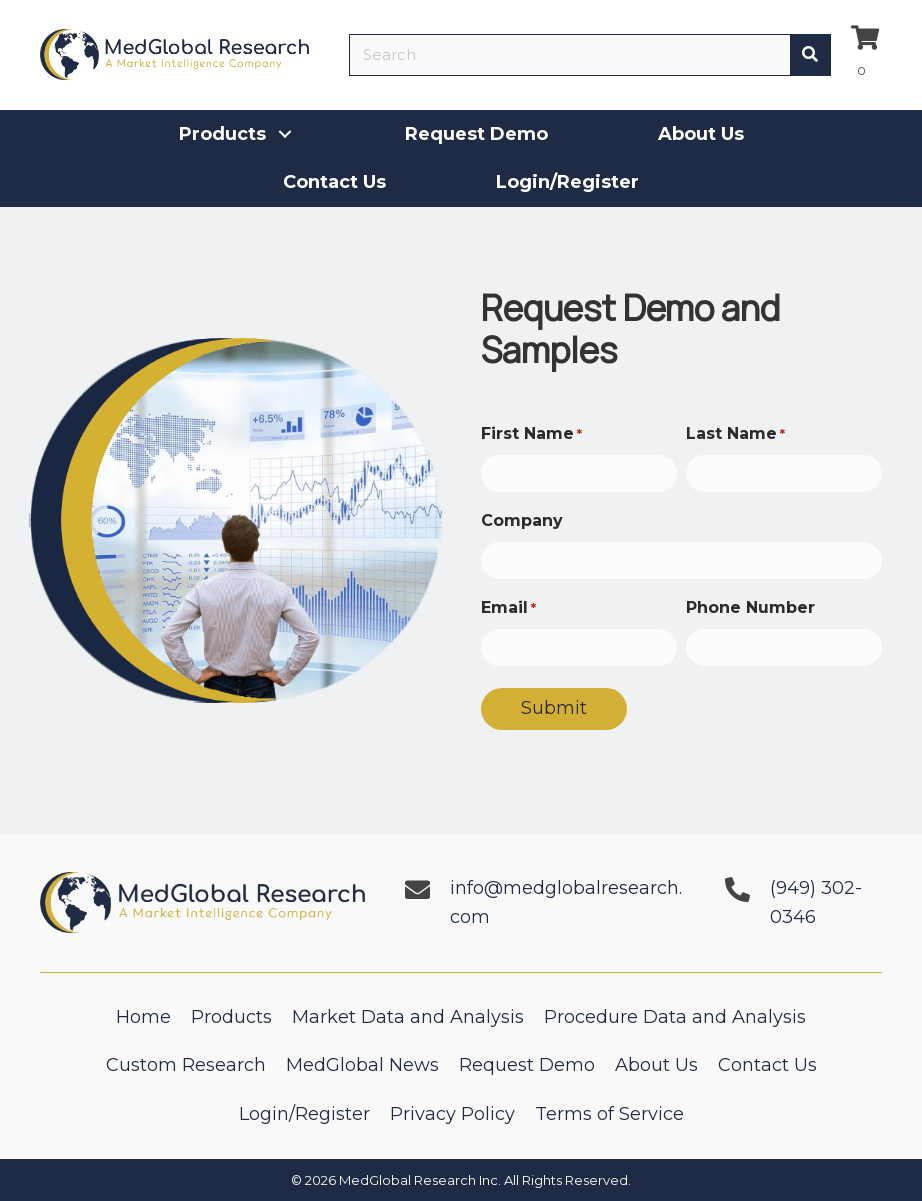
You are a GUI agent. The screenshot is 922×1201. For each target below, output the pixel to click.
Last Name (735, 434)
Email (508, 608)
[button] (285, 133)
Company (522, 520)
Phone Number (750, 607)
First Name (531, 434)
